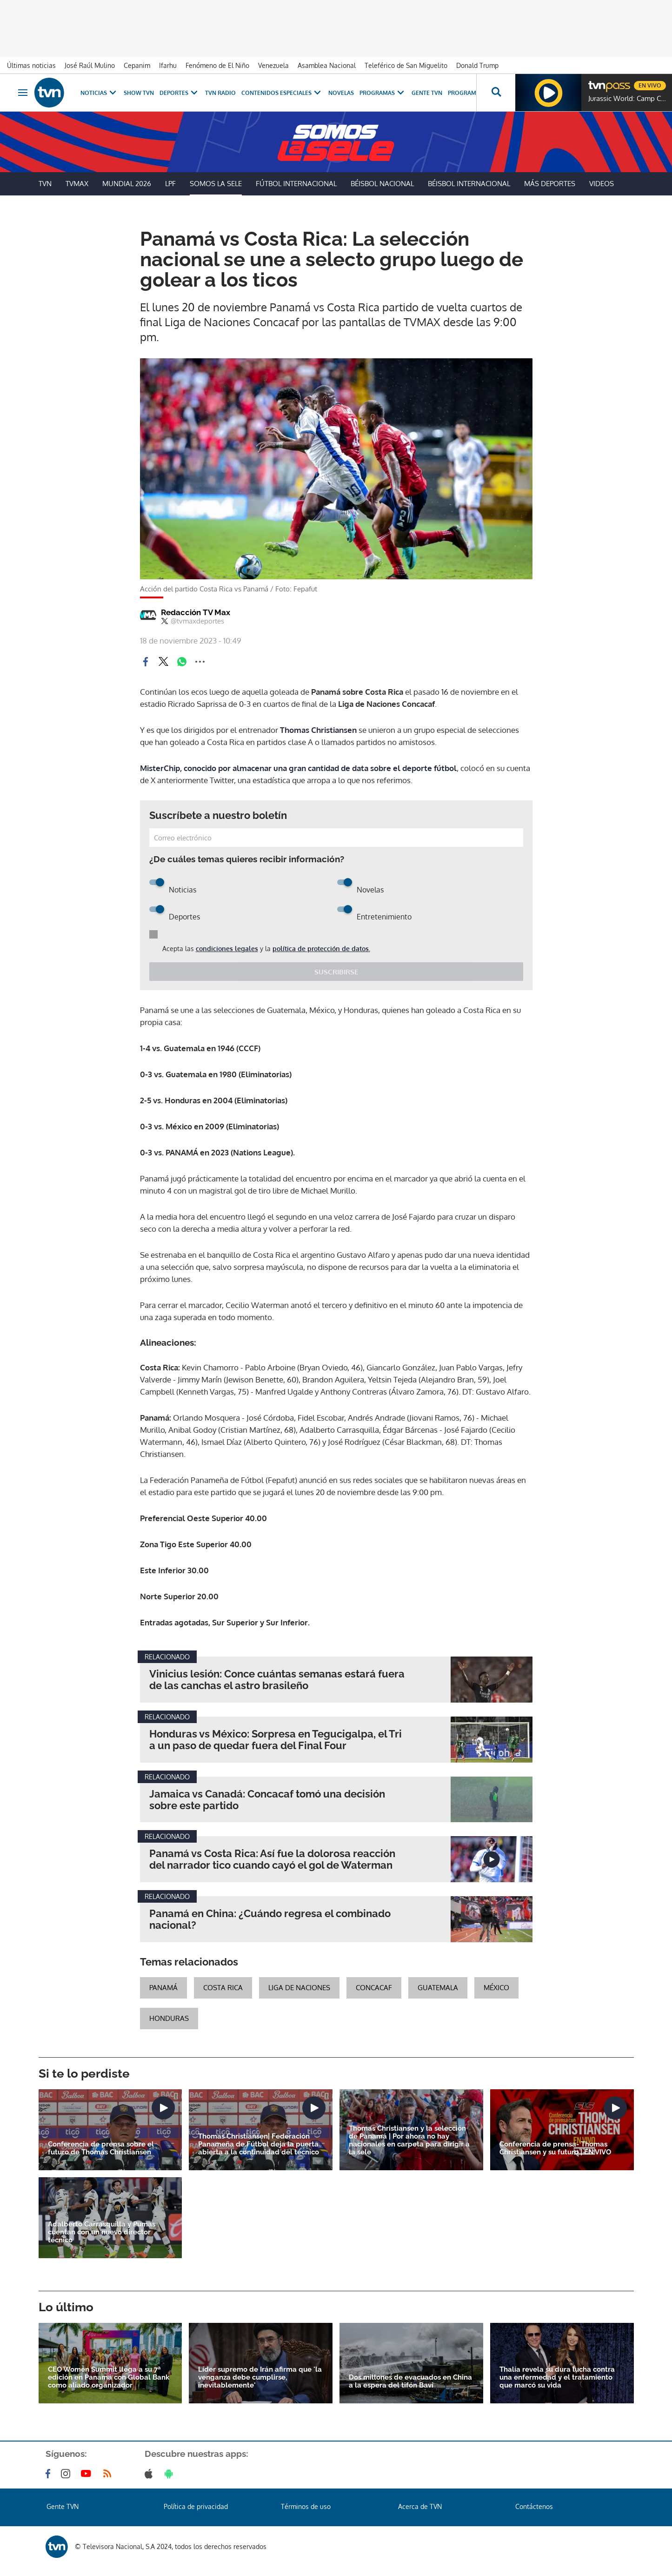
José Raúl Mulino (90, 65)
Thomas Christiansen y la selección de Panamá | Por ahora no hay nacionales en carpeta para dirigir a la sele (409, 2140)
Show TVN (139, 92)
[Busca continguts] (495, 92)
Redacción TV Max (195, 612)
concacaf (374, 1987)
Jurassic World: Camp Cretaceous (627, 98)
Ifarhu (168, 65)
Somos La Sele (216, 183)
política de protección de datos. (321, 949)
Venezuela (273, 65)
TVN (45, 183)
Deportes (180, 92)
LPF (170, 183)
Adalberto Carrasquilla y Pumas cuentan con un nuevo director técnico (101, 2232)
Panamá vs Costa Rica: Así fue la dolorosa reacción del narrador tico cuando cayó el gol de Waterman (272, 1859)
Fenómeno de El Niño (217, 65)
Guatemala (438, 1987)
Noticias (99, 92)
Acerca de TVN (420, 2506)
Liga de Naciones (299, 1987)
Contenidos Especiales (282, 92)
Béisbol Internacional (469, 183)
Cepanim (137, 65)
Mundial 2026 (126, 183)
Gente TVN (427, 92)
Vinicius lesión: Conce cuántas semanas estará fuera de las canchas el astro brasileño (277, 1679)
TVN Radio (220, 92)
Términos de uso (306, 2506)
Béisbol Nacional (382, 183)
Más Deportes (549, 183)
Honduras (169, 2018)
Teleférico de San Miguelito (406, 65)
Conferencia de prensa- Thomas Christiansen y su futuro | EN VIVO (555, 2148)
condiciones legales (227, 949)
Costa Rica (223, 1987)
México (496, 1987)
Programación (471, 92)
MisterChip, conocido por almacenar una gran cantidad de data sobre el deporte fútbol (298, 768)
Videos (601, 183)
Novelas (341, 92)
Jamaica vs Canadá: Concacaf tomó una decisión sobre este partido (267, 1799)
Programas (382, 92)
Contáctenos (534, 2506)
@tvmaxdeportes (192, 621)
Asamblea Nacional (327, 65)
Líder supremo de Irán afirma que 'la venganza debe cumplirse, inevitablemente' (260, 2377)
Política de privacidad (196, 2506)
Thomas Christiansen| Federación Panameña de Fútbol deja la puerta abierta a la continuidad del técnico (258, 2144)
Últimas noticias (31, 65)
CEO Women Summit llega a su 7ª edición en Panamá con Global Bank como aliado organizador (108, 2377)
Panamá (163, 1987)
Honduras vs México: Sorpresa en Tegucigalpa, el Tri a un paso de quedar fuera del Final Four (275, 1739)
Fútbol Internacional (296, 183)
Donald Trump (477, 65)
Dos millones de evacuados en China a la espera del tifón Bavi (410, 2381)
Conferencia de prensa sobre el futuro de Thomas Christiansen (101, 2148)
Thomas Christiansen (319, 730)
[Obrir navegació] (23, 92)
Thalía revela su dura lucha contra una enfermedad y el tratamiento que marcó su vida (557, 2377)
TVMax (77, 183)
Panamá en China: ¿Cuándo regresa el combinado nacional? (270, 1919)
